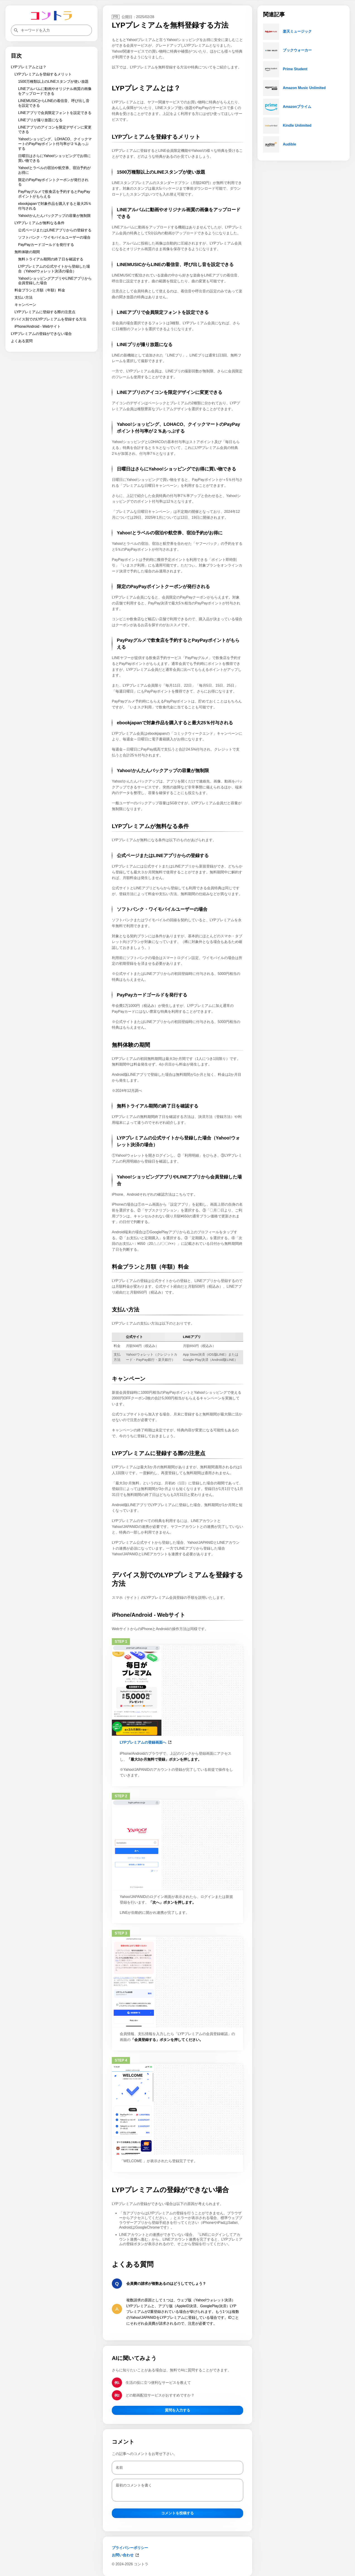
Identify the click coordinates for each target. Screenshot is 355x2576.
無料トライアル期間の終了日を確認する (50, 259)
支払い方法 (23, 297)
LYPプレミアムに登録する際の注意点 (44, 312)
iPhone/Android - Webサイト (37, 326)
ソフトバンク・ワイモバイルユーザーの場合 (54, 237)
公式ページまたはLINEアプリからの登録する (54, 230)
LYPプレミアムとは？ (28, 67)
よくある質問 (22, 341)
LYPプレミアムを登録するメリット (43, 74)
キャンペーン (25, 305)
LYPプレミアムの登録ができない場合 (41, 334)
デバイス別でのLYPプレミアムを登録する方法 (48, 319)
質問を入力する (177, 2410)
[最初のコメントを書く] (177, 2490)
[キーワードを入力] (51, 30)
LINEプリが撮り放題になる (40, 120)
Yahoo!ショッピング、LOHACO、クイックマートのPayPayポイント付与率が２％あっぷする (55, 143)
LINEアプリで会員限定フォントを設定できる (54, 113)
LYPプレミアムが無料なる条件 (39, 223)
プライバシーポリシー (130, 2548)
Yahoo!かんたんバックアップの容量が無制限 (54, 216)
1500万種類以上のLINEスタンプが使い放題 (53, 81)
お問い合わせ (123, 2555)
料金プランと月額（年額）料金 (39, 290)
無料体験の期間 (27, 252)
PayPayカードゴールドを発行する (46, 245)
